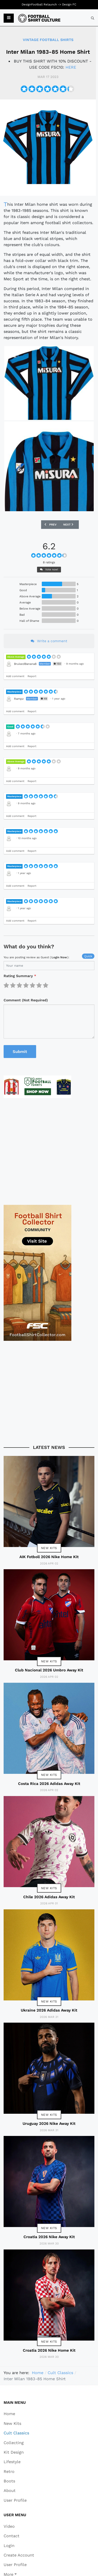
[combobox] (92, 18)
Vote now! (49, 569)
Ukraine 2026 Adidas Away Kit (49, 2010)
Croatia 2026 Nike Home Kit (49, 2350)
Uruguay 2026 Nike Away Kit (49, 2123)
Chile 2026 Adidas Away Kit (49, 1897)
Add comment (15, 676)
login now (59, 957)
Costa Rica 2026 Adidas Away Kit (49, 1783)
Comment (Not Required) (26, 1000)
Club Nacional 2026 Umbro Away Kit (49, 1670)
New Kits (49, 1548)
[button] (9, 18)
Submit (20, 1051)
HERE (70, 67)
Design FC (69, 4)
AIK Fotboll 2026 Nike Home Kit (49, 1556)
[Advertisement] (42, 1151)
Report (32, 676)
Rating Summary (20, 975)
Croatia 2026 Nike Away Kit (49, 2237)
